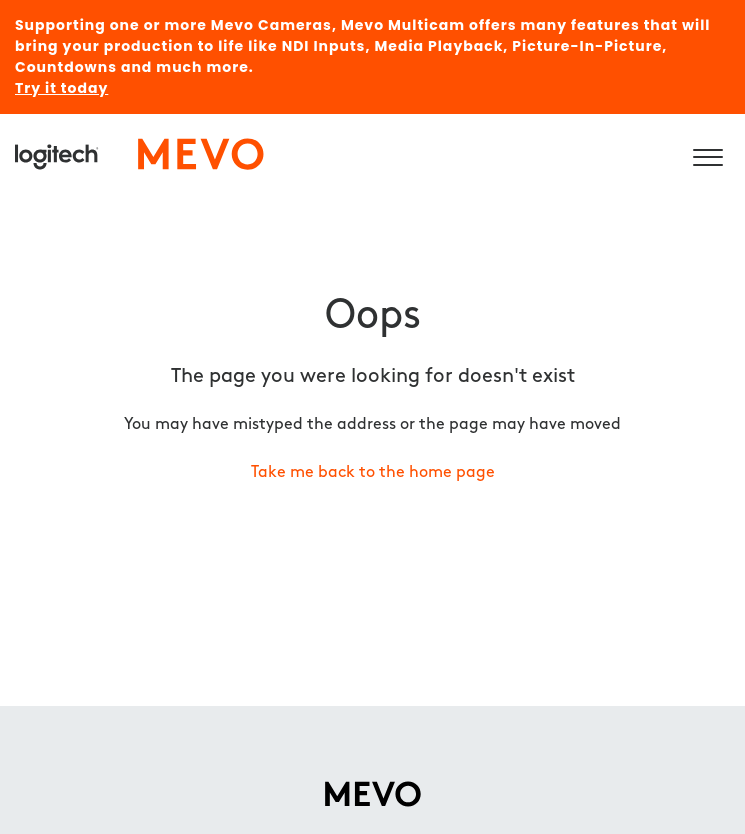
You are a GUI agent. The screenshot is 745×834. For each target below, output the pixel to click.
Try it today (61, 88)
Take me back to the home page (373, 473)
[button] (707, 154)
